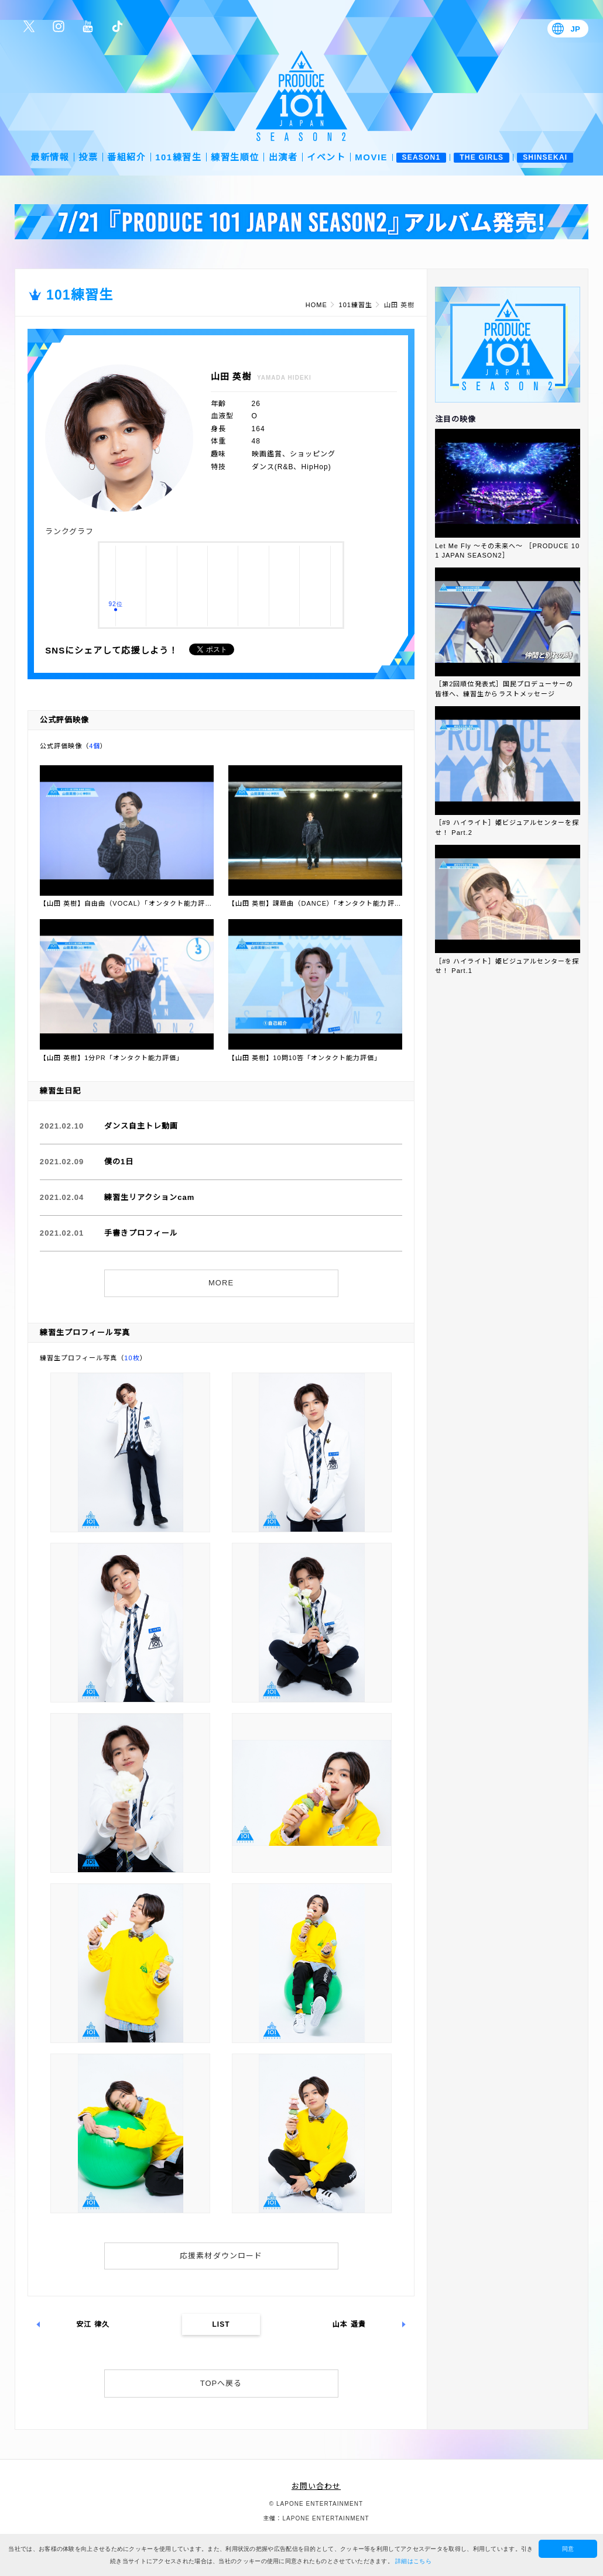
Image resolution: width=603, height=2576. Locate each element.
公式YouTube (88, 26)
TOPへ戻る (221, 2383)
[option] (301, 221)
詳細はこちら (413, 2561)
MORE (221, 1282)
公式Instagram (58, 26)
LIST (220, 2324)
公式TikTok (117, 26)
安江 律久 (92, 2324)
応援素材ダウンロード (221, 2255)
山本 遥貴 (349, 2324)
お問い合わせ (316, 2486)
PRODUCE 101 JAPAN (301, 95)
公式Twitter (29, 26)
